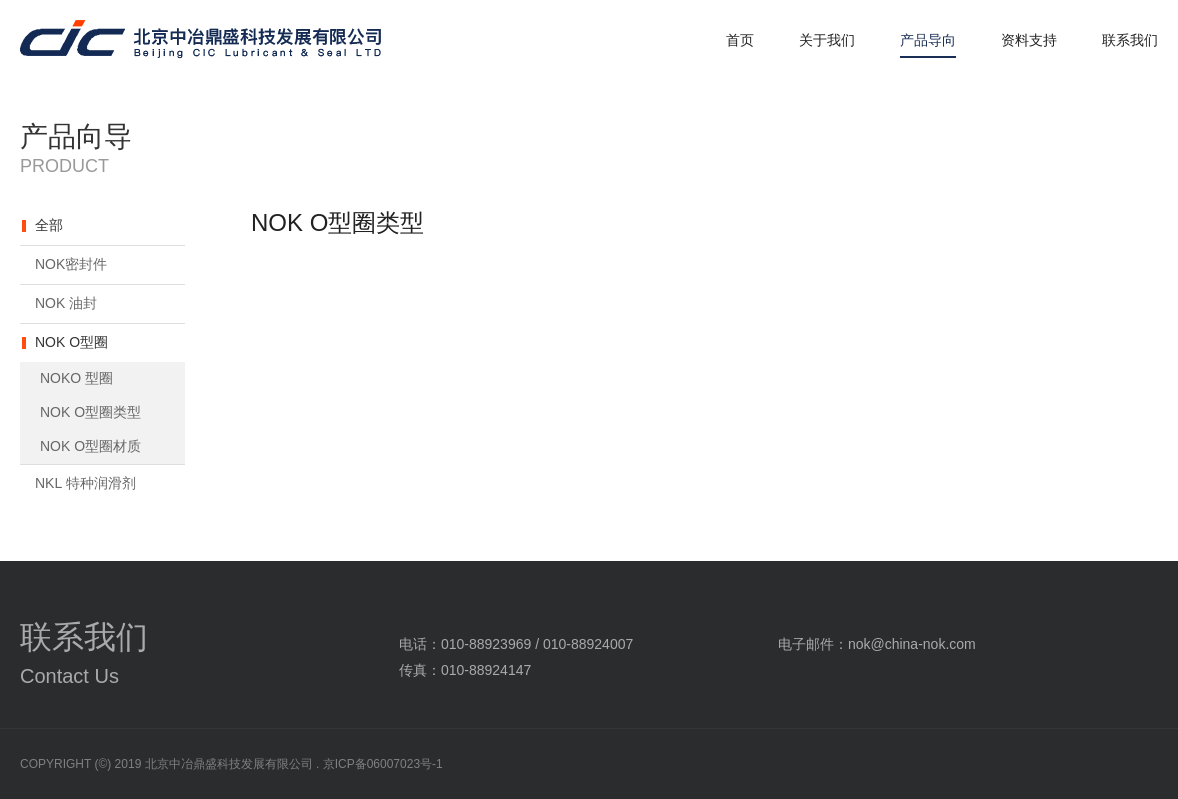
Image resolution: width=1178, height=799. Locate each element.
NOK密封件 (71, 264)
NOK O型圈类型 (90, 412)
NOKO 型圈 (76, 378)
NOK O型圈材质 (90, 446)
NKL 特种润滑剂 (85, 483)
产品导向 (928, 40)
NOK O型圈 (71, 342)
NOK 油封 (66, 303)
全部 (49, 225)
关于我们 (827, 40)
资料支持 (1029, 40)
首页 (740, 40)
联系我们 (1130, 40)
